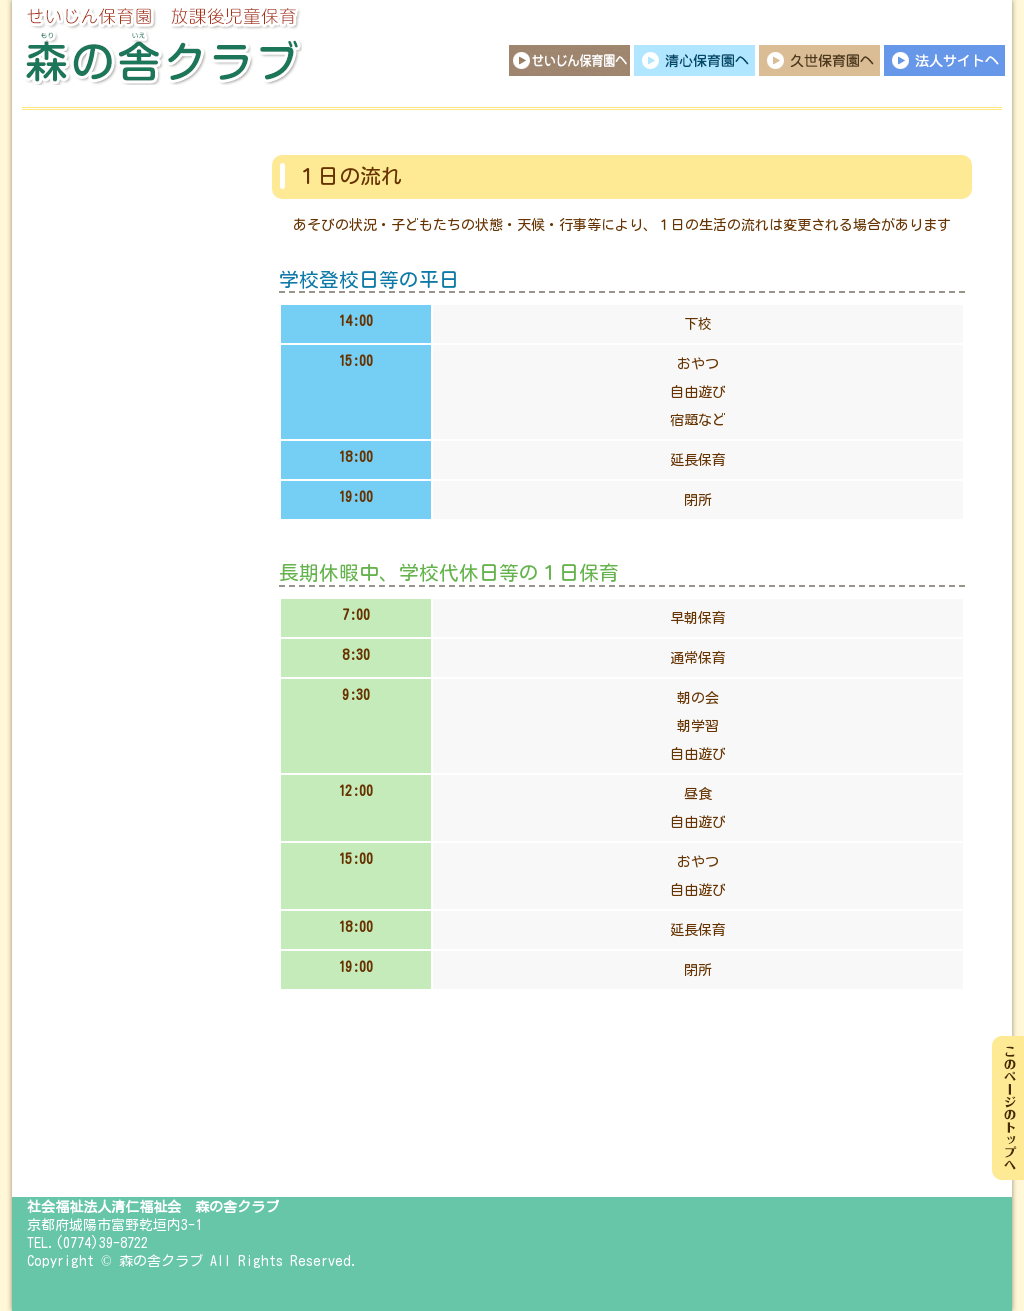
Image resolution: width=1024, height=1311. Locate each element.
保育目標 (107, 225)
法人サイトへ (944, 60)
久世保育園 (819, 60)
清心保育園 (694, 60)
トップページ (107, 160)
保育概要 (107, 290)
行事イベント (107, 420)
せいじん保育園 (569, 60)
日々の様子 (107, 480)
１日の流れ (107, 355)
